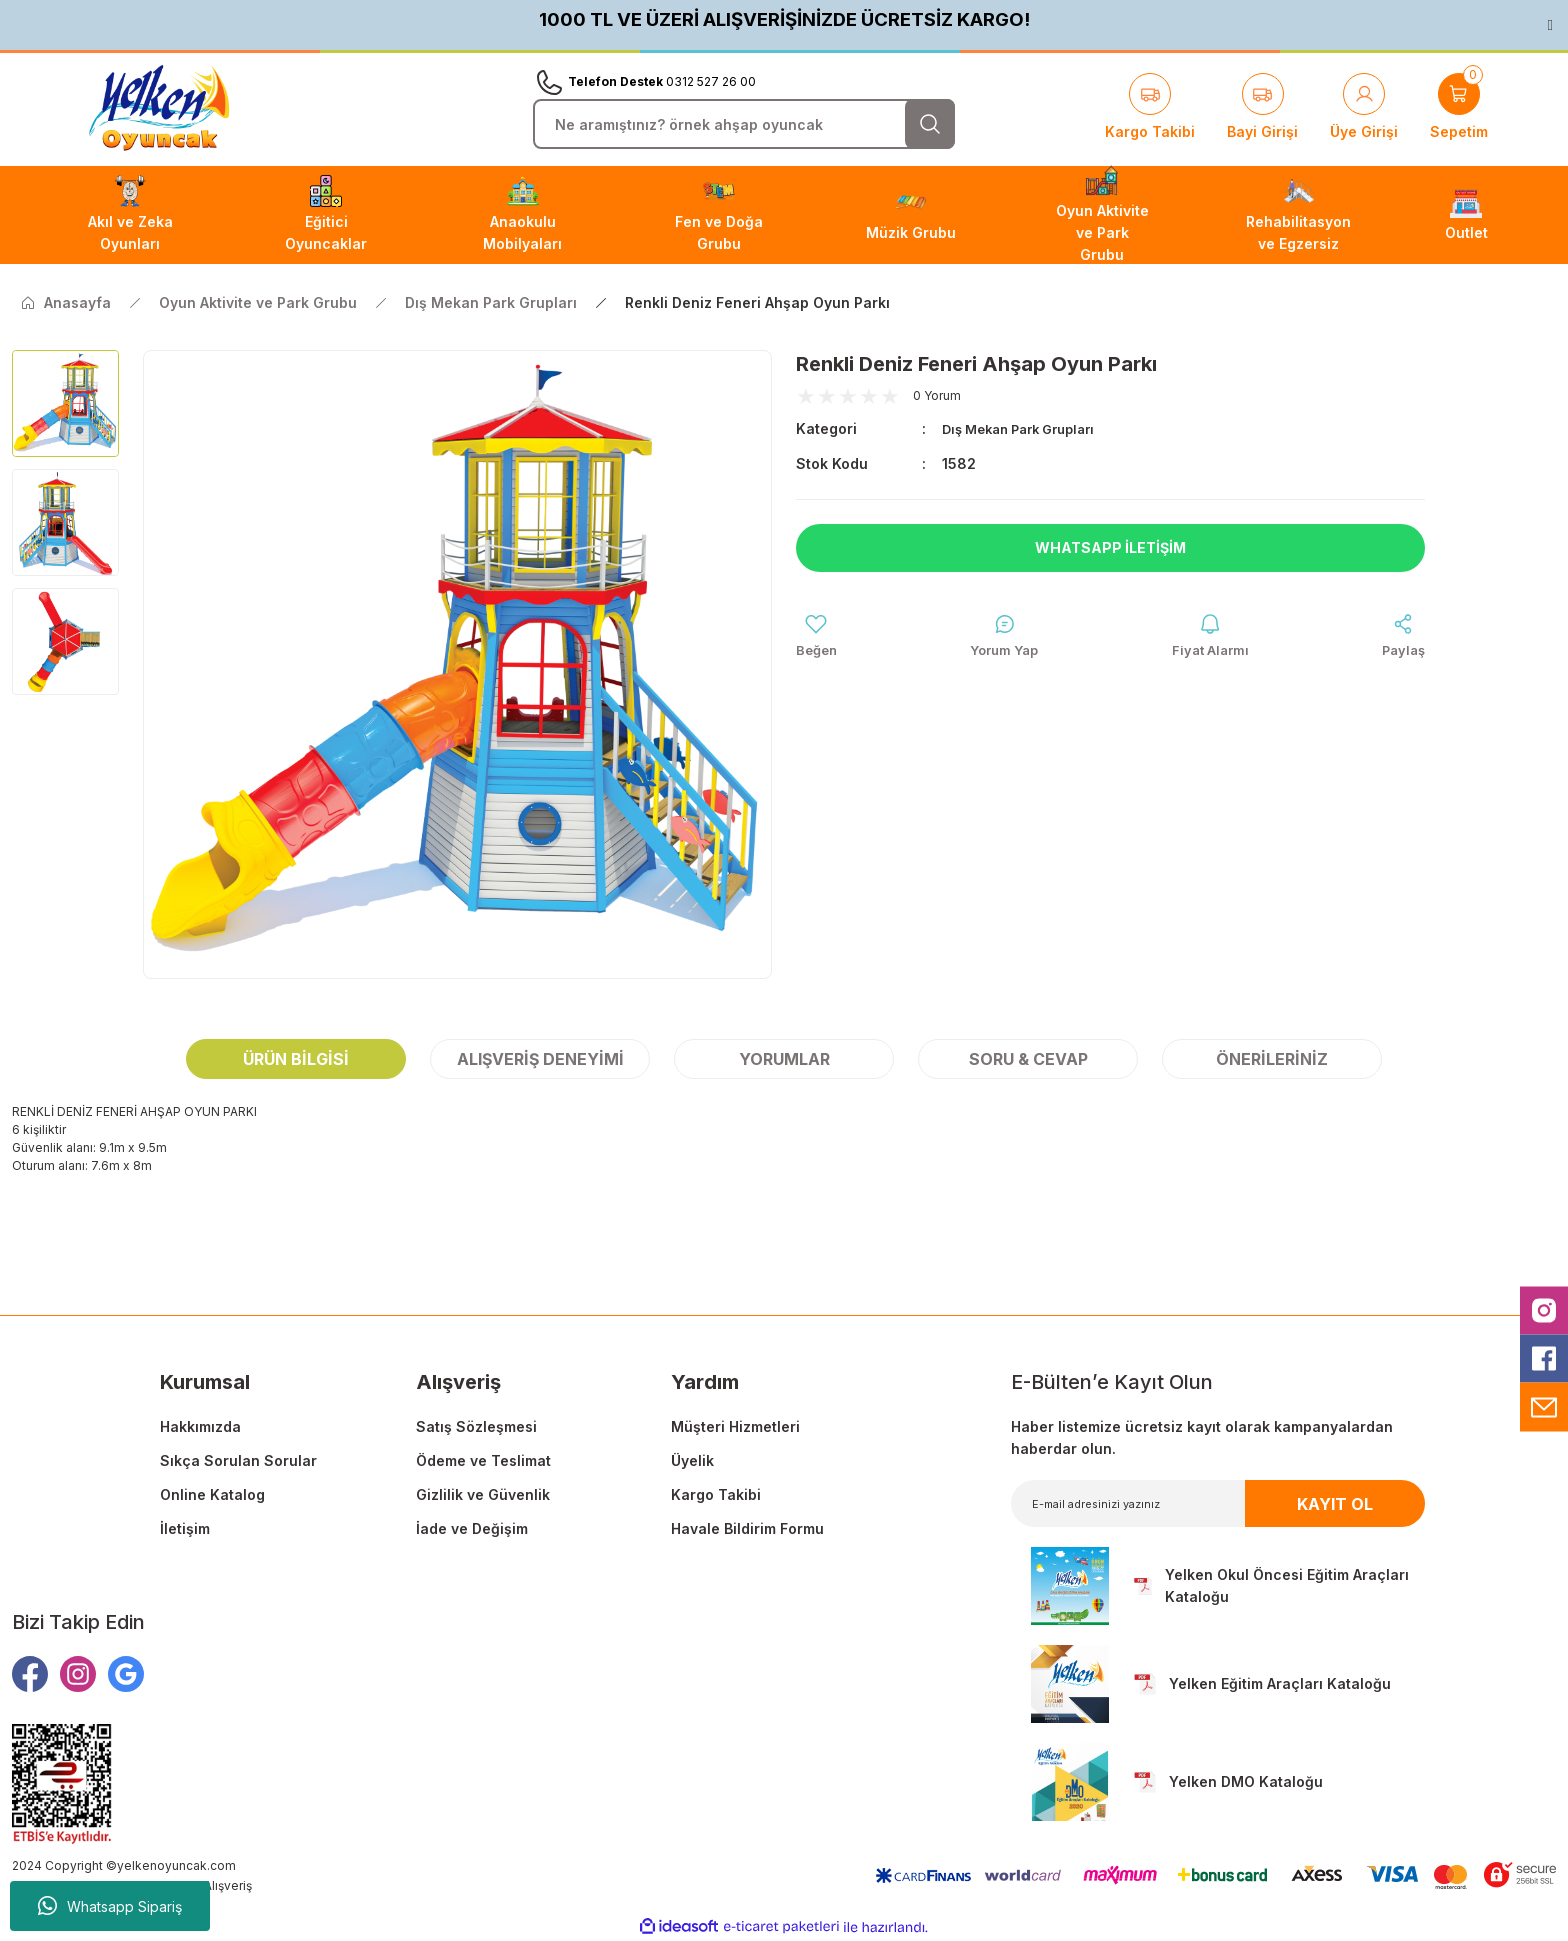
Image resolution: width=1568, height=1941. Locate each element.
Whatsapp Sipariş (110, 1906)
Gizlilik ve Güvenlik (483, 1494)
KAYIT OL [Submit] (1335, 1504)
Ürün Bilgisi (296, 1059)
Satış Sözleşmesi (476, 1426)
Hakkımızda (200, 1426)
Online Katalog (212, 1494)
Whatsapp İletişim (1111, 547)
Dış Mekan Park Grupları (1028, 428)
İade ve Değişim (472, 1528)
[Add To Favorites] (818, 638)
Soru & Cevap (1028, 1059)
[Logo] (159, 108)
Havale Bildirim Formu (747, 1528)
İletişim (185, 1528)
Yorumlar (784, 1059)
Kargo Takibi (716, 1494)
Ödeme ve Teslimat (483, 1460)
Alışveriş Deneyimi (540, 1059)
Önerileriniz (1272, 1059)
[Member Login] (1364, 108)
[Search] (744, 124)
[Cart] (1459, 108)
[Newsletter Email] (1218, 1503)
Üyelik (692, 1460)
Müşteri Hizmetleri (735, 1426)
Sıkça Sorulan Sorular (238, 1460)
